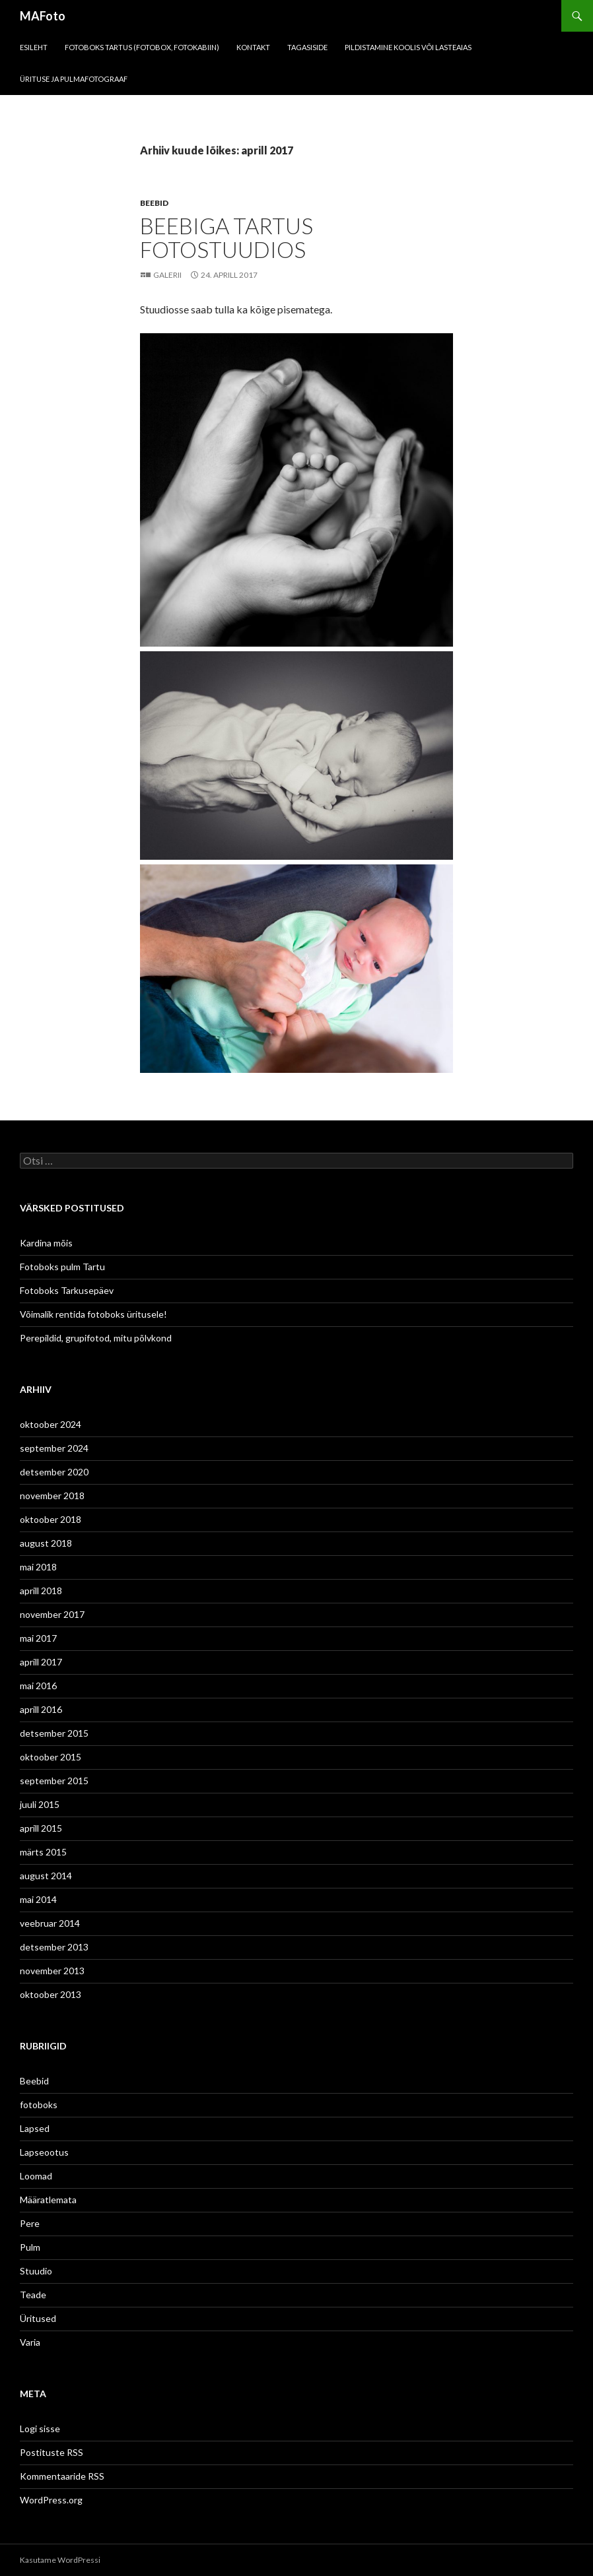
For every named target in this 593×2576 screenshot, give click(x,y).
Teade (33, 2294)
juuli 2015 (39, 1804)
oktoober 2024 (50, 1424)
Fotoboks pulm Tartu (62, 1266)
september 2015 (54, 1780)
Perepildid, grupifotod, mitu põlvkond (96, 1337)
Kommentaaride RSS (62, 2476)
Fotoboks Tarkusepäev (67, 1290)
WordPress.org (51, 2499)
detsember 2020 (54, 1471)
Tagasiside (307, 47)
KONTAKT (253, 47)
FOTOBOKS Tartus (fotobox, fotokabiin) (142, 47)
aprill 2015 (41, 1828)
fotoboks (38, 2104)
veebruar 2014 (50, 1923)
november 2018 (52, 1495)
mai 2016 (38, 1685)
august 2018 (46, 1543)
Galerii (167, 275)
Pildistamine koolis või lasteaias (408, 47)
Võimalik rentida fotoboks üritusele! (93, 1314)
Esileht (34, 47)
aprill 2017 (41, 1661)
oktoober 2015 (50, 1756)
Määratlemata (48, 2199)
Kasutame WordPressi (60, 2560)
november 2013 (52, 1970)
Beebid (154, 203)
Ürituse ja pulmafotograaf (73, 79)
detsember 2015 (54, 1733)
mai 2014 (38, 1899)
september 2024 (54, 1448)
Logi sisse (40, 2428)
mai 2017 (38, 1638)
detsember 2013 (54, 1946)
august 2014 (46, 1875)
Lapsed (35, 2128)
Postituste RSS (51, 2452)
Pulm (30, 2247)
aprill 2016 (41, 1709)
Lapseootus (44, 2152)
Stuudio (36, 2270)
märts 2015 (43, 1851)
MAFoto (42, 16)
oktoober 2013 (50, 1994)
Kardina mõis (46, 1242)
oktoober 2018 (50, 1519)
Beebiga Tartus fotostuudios (226, 237)
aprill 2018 (41, 1590)
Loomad (36, 2175)
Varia (30, 2342)
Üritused (38, 2318)
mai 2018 (38, 1566)
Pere (30, 2223)
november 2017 (52, 1614)
